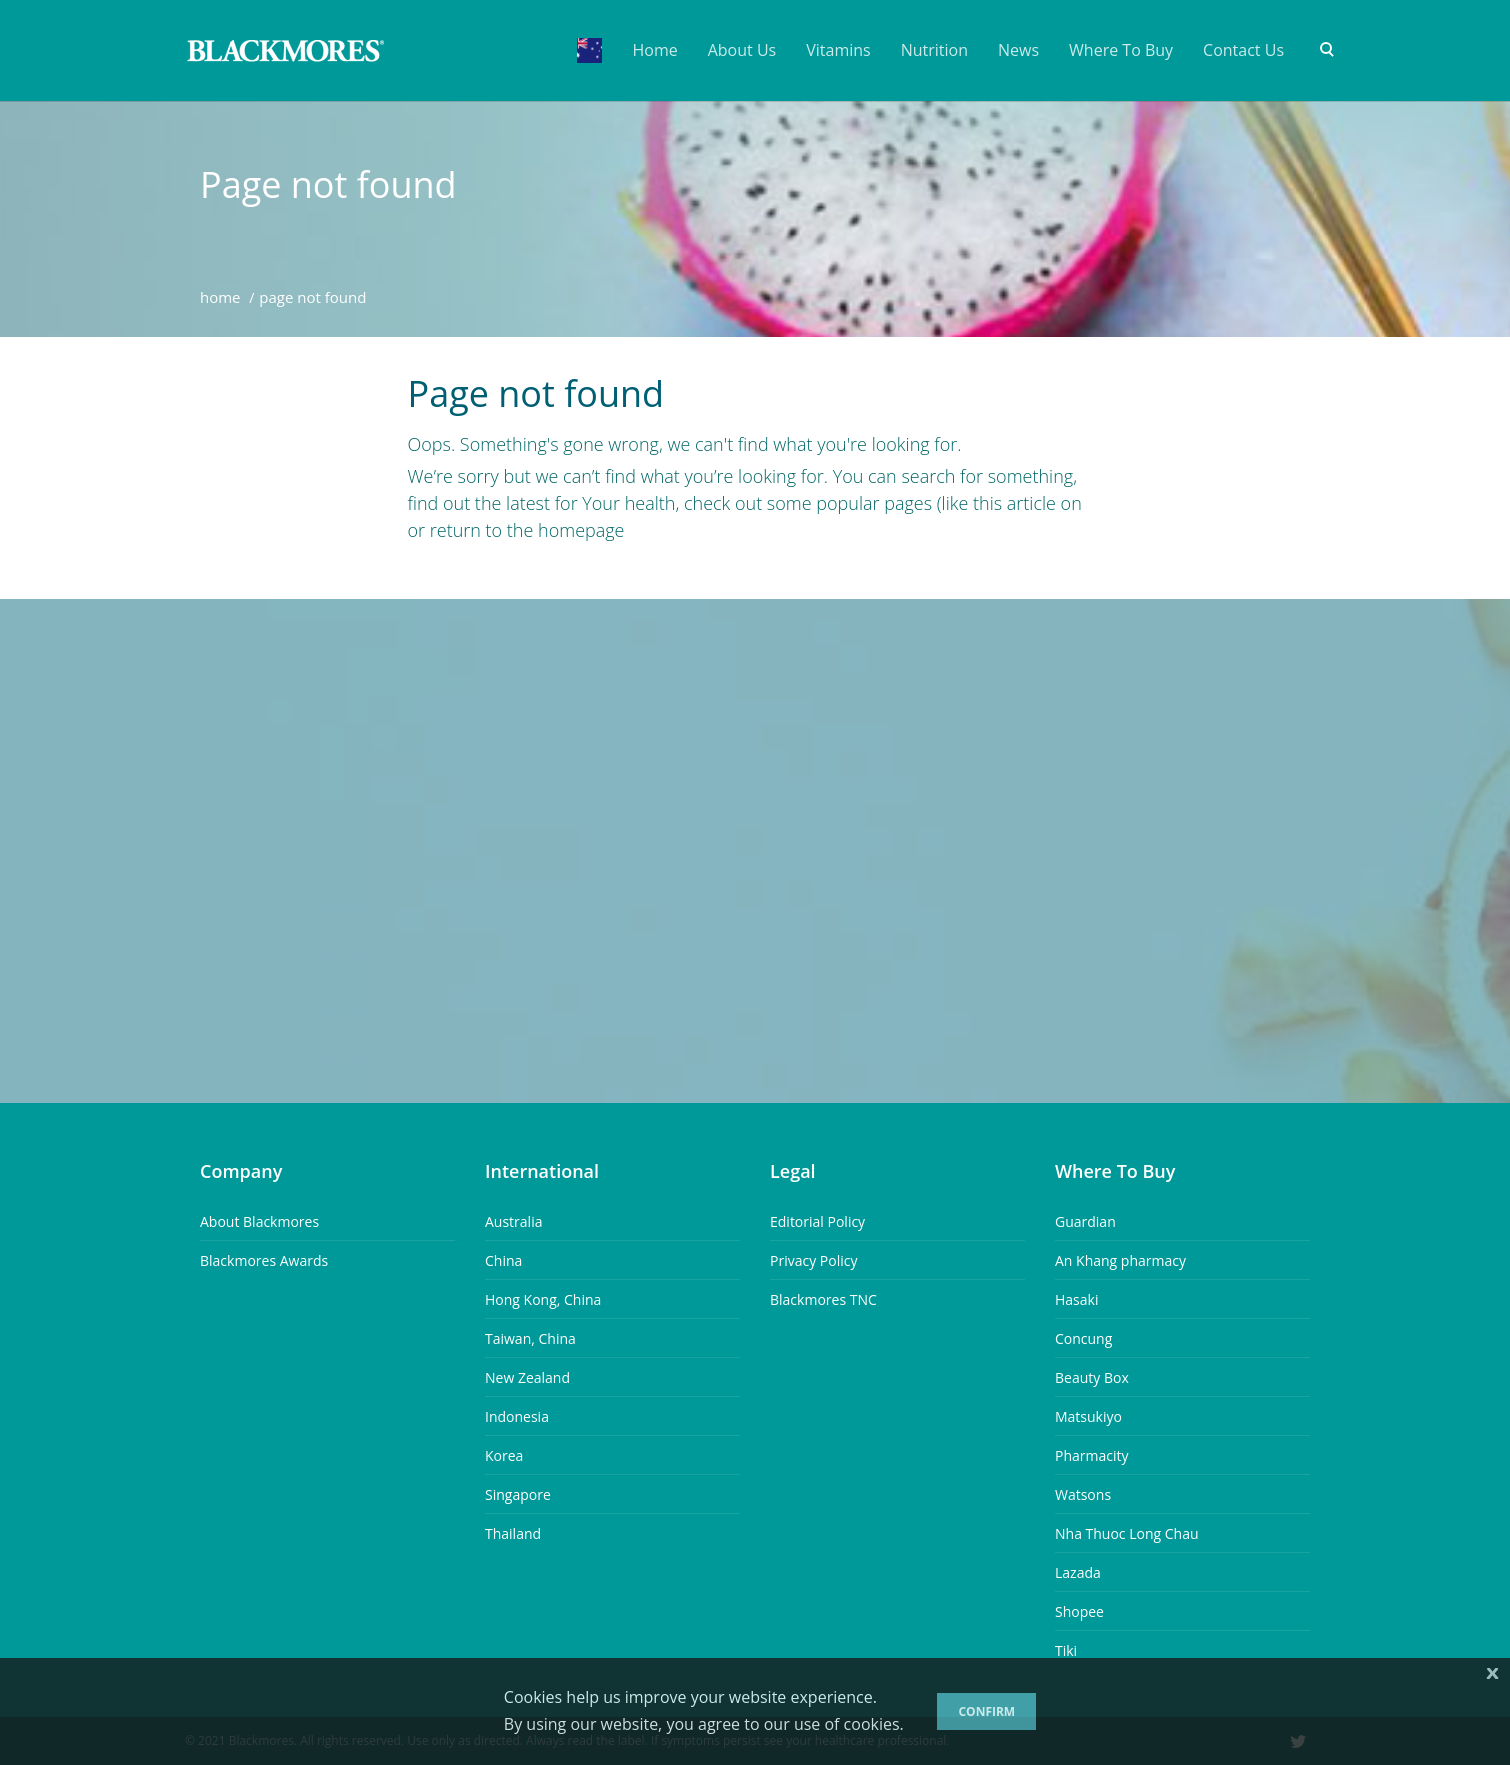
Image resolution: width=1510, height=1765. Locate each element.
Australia (513, 1221)
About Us (742, 50)
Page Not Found (312, 297)
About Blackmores (259, 1221)
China (503, 1260)
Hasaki (1076, 1299)
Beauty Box (1092, 1377)
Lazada (1078, 1572)
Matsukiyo (1088, 1416)
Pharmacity (1092, 1455)
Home (654, 50)
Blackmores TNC (823, 1299)
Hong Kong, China (543, 1299)
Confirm (986, 1711)
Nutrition (934, 50)
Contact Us (1243, 50)
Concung (1083, 1338)
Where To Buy (1121, 50)
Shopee (1079, 1611)
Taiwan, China (530, 1338)
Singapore (518, 1494)
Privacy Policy (813, 1260)
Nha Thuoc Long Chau (1127, 1533)
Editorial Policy (817, 1221)
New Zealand (527, 1377)
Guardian (1085, 1221)
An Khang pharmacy (1120, 1260)
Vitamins (838, 50)
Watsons (1083, 1494)
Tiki (1066, 1650)
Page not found (328, 185)
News (1018, 50)
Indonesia (517, 1416)
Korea (504, 1455)
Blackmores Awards (264, 1260)
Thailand (513, 1533)
